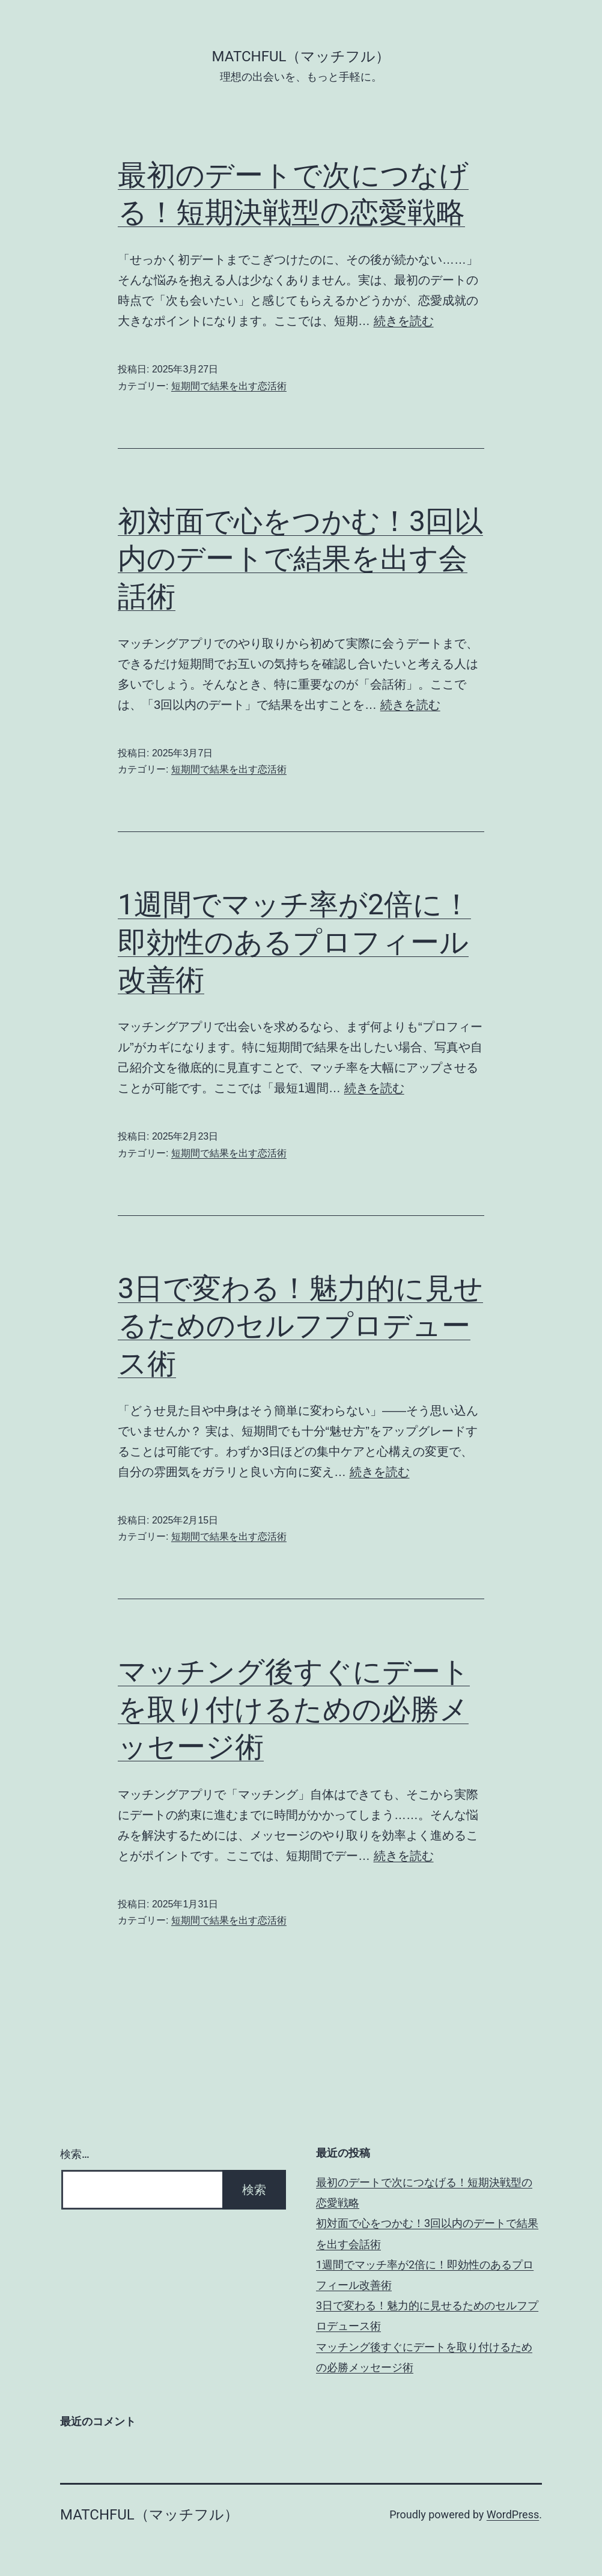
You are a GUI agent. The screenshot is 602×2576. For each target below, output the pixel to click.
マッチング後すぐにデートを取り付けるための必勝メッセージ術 (294, 1709)
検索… (75, 2154)
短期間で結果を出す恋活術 (229, 386)
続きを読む (404, 320)
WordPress (513, 2514)
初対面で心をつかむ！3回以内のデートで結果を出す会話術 (300, 558)
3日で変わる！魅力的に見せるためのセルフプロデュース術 (300, 1326)
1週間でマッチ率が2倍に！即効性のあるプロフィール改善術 (294, 942)
